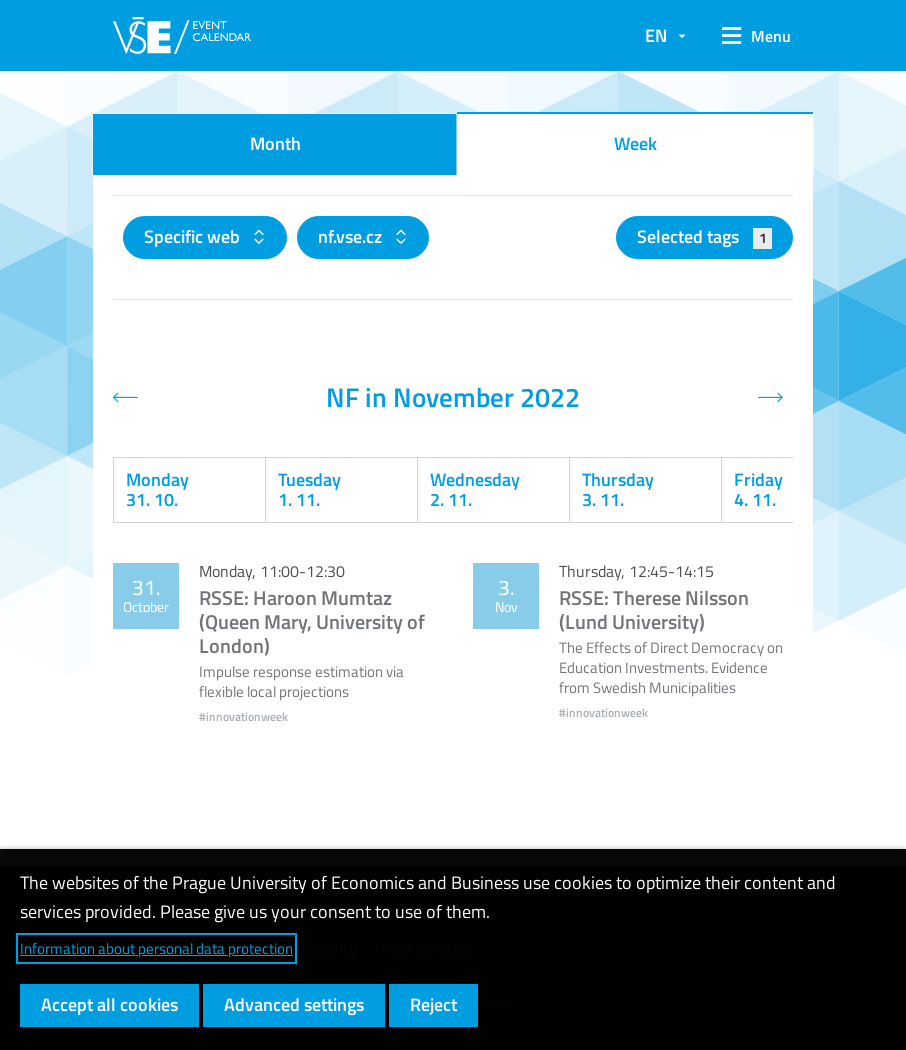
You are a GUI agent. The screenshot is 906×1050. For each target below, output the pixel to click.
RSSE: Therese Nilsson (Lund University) (654, 609)
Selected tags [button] (704, 236)
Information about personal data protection (156, 948)
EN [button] (656, 35)
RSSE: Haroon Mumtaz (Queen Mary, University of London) (312, 621)
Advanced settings (294, 1004)
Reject (433, 1004)
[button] (749, 36)
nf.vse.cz (352, 236)
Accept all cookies (109, 1004)
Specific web (194, 236)
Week (635, 143)
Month (275, 143)
